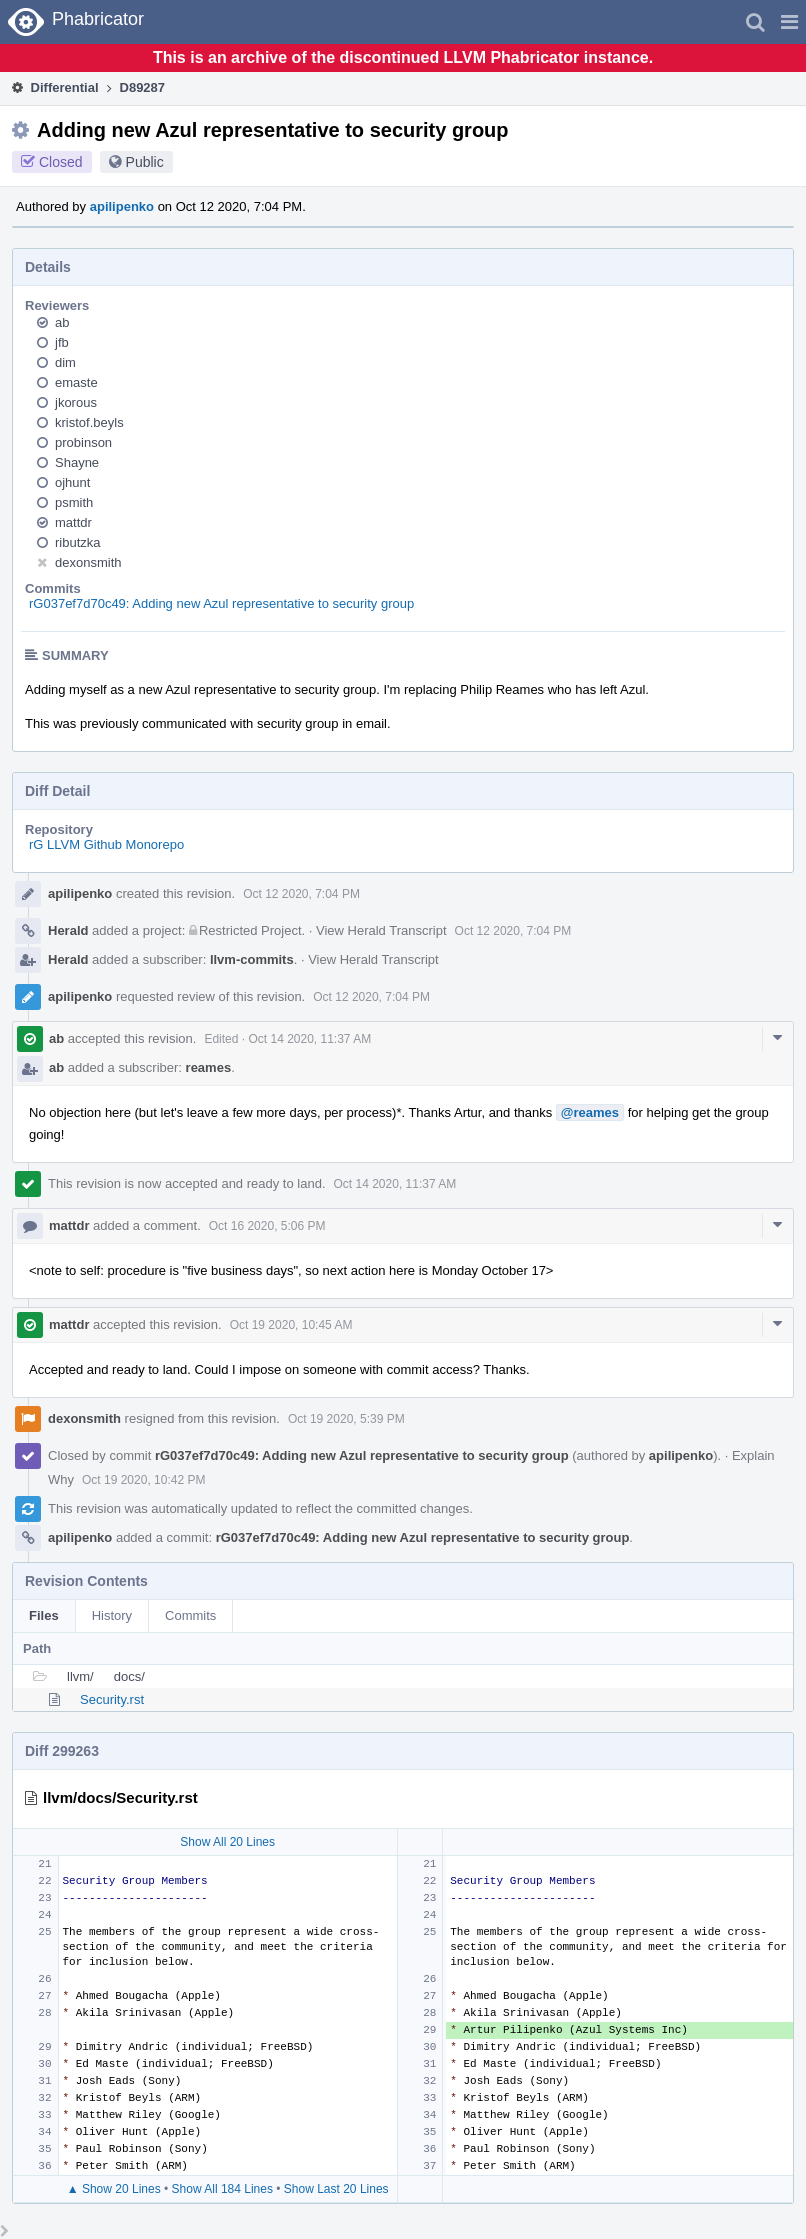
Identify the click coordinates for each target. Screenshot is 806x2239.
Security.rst (112, 1699)
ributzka (78, 542)
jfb (62, 342)
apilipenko (122, 206)
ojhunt (72, 482)
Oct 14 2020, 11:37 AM (309, 1039)
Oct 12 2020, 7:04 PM (301, 894)
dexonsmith (88, 562)
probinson (83, 442)
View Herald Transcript (381, 930)
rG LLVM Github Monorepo (106, 844)
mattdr (73, 522)
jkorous (76, 402)
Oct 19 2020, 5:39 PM (346, 1419)
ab (62, 322)
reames (209, 1067)
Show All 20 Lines (227, 1842)
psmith (74, 502)
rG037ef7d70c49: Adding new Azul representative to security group (221, 603)
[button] (789, 22)
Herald (68, 930)
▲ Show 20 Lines (114, 2189)
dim (65, 362)
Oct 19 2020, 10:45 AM (291, 1325)
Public (145, 162)
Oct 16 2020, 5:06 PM (267, 1226)
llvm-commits (252, 959)
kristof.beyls (89, 422)
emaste (76, 382)
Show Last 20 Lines (336, 2189)
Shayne (77, 462)
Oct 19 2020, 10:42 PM (143, 1480)
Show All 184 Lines (222, 2189)
